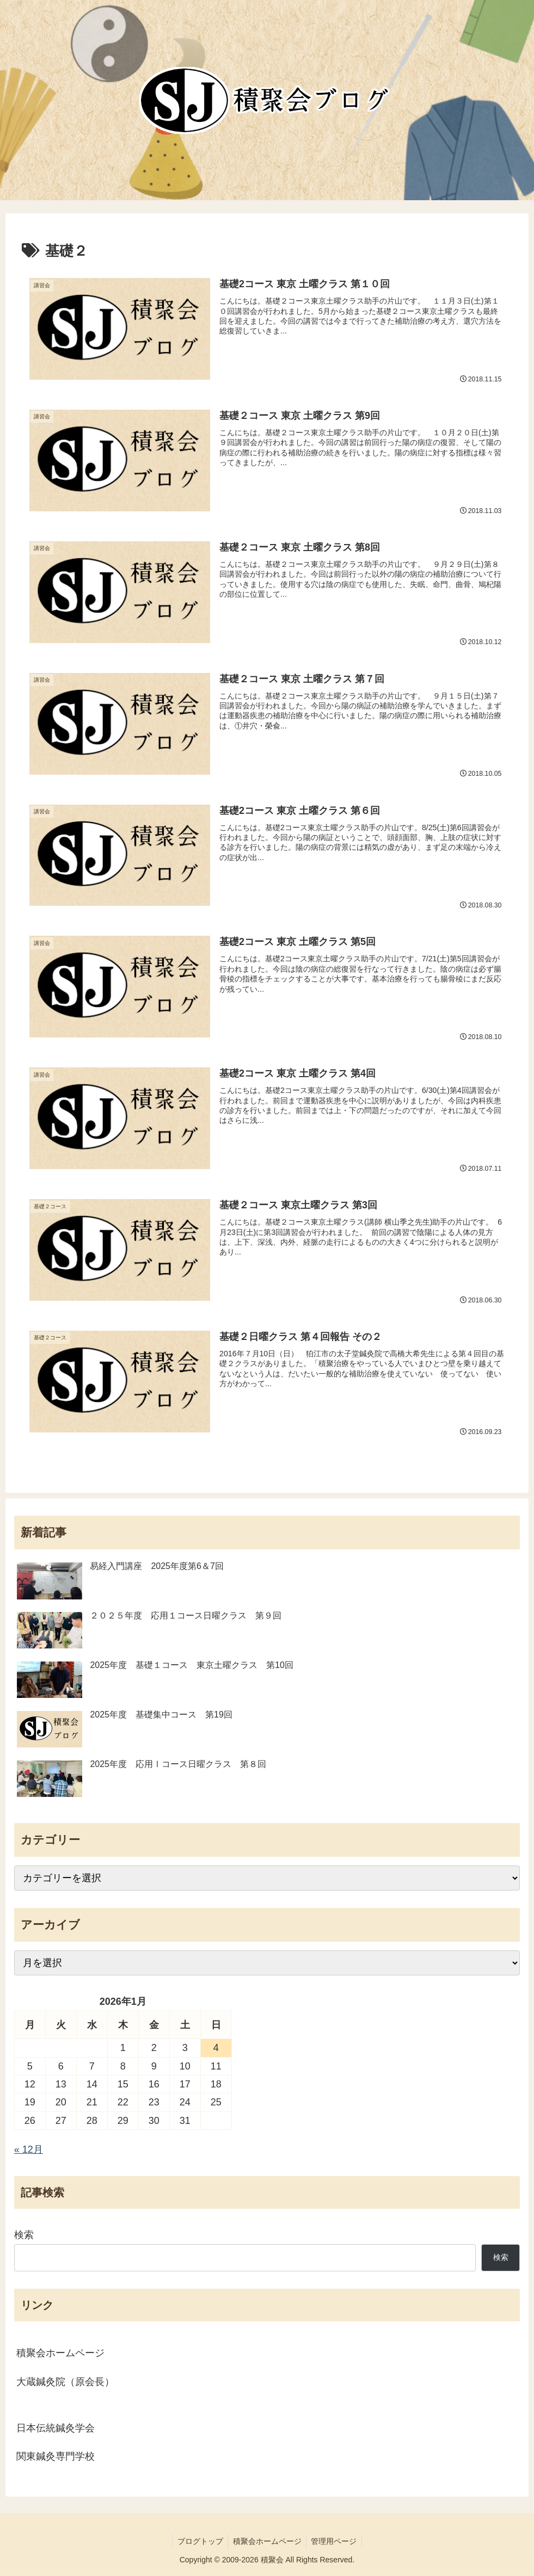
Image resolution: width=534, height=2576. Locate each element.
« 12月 (28, 2150)
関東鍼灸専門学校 (55, 2456)
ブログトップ (199, 2542)
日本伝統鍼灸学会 (55, 2428)
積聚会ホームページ (60, 2354)
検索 (24, 2235)
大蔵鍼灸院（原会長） (65, 2382)
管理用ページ (336, 2542)
